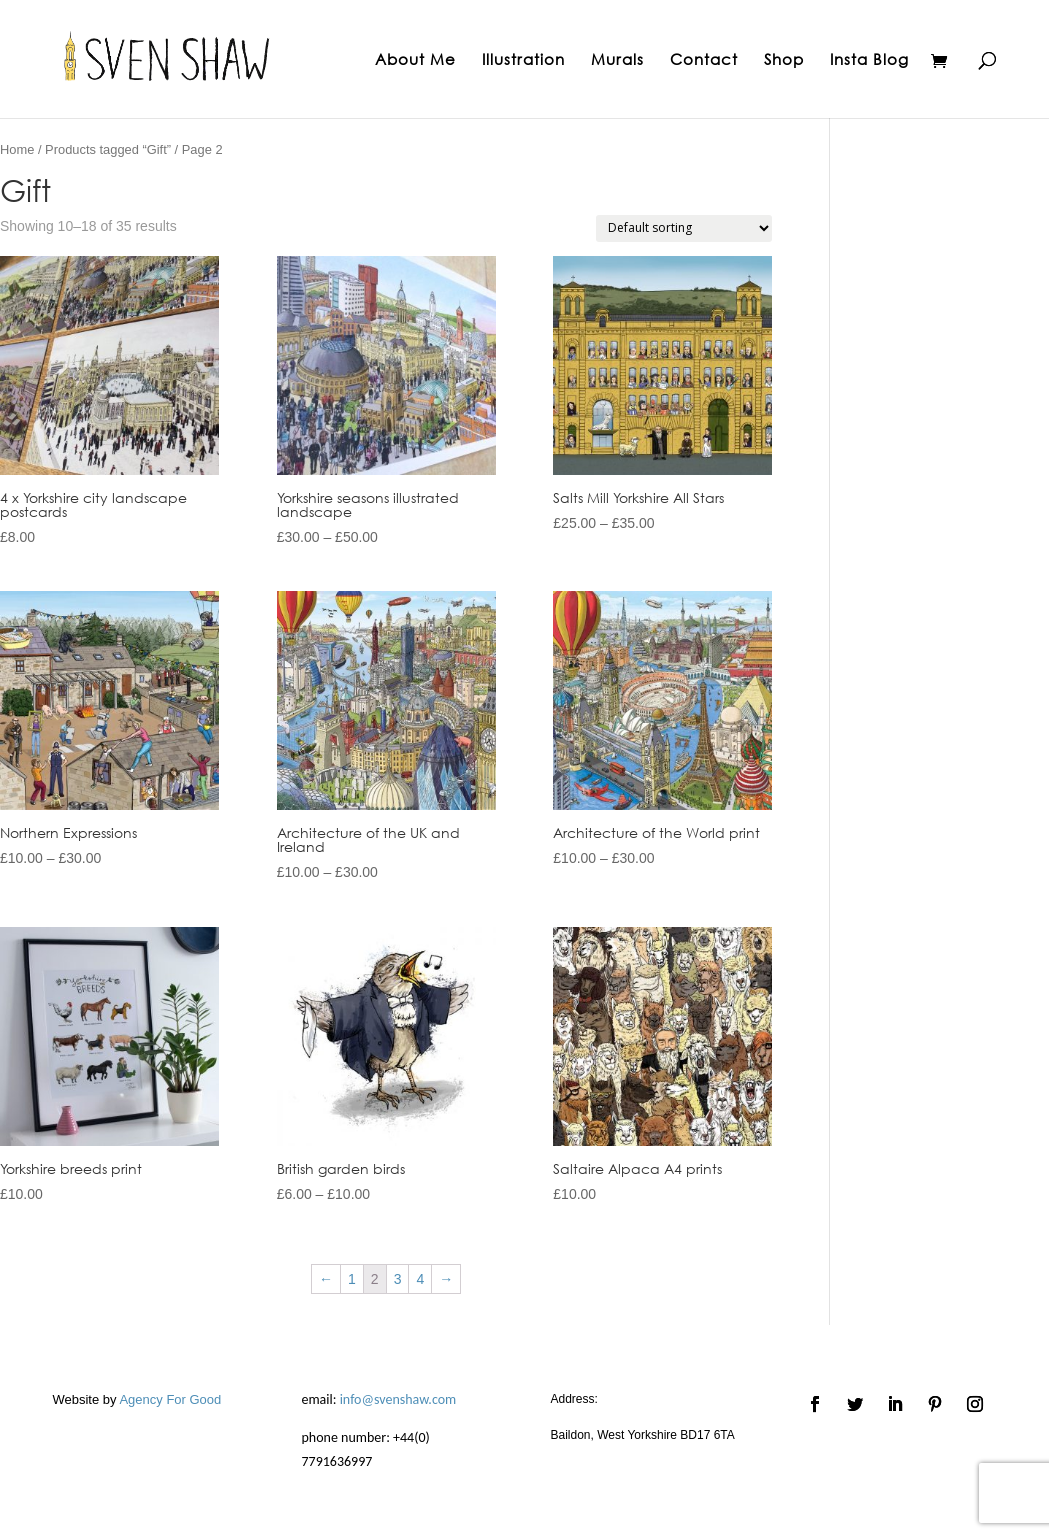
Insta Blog (869, 60)
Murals (617, 60)
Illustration (523, 60)
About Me (415, 60)
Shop (784, 60)
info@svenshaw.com (398, 1399)
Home (17, 149)
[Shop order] (684, 228)
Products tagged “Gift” (108, 149)
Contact (704, 60)
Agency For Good (170, 1399)
